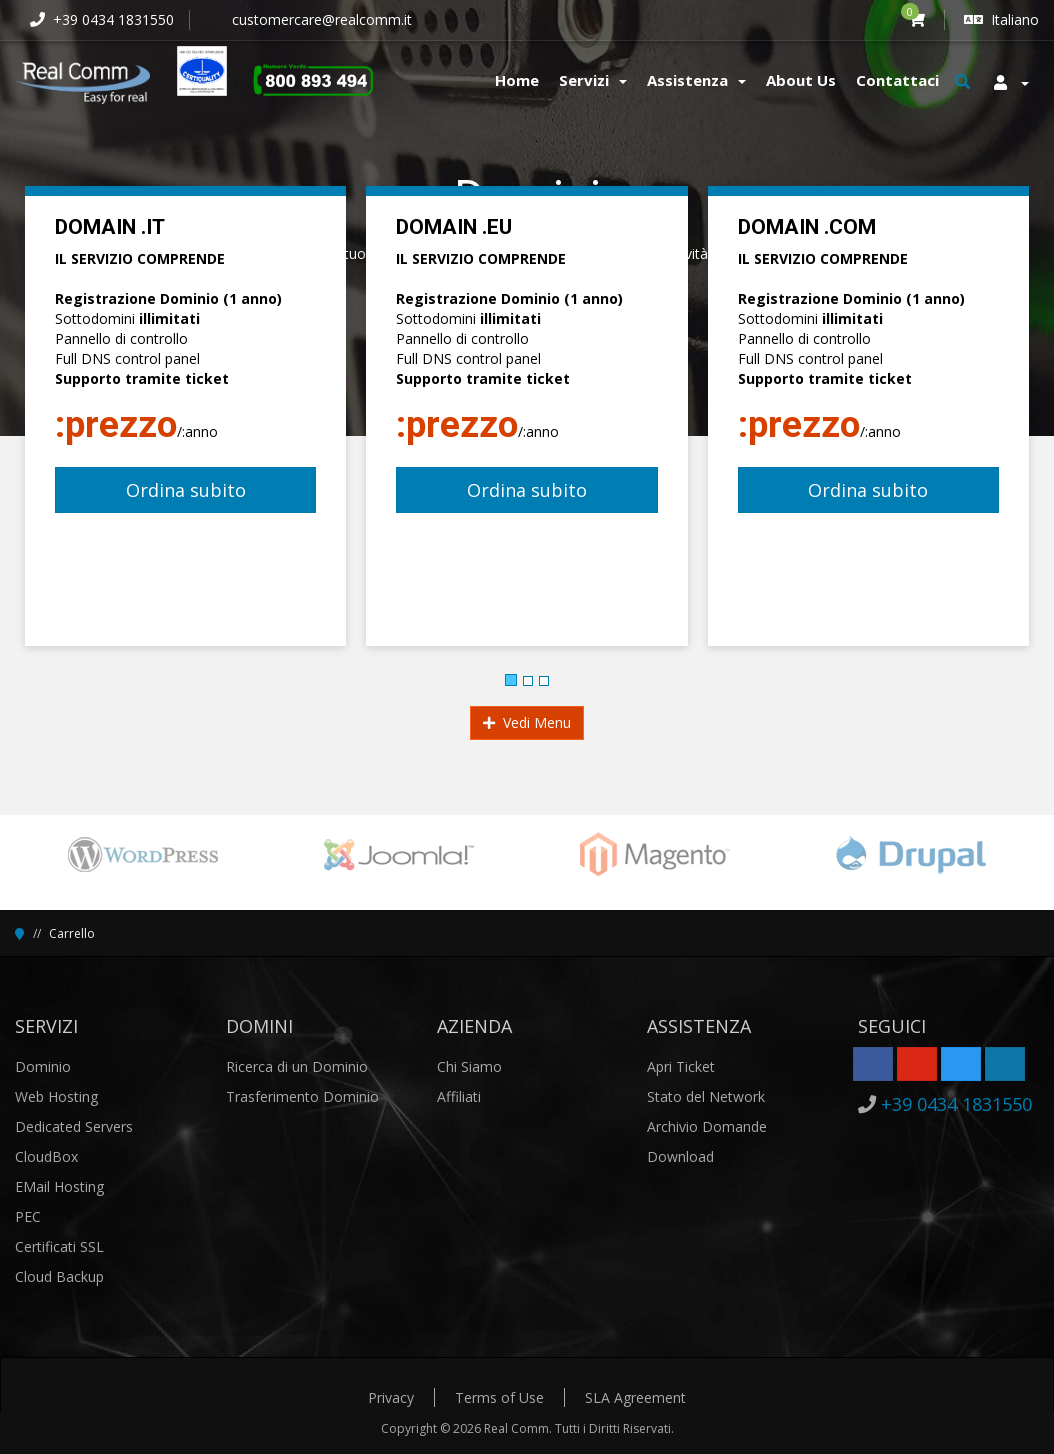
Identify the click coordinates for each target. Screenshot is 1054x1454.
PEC (28, 1216)
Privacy (391, 1397)
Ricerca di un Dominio (297, 1066)
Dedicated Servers (74, 1126)
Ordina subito (186, 490)
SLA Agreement (635, 1397)
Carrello (72, 933)
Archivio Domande (707, 1126)
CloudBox (46, 1156)
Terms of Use (499, 1397)
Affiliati (459, 1096)
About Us (801, 80)
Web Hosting (56, 1096)
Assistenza (696, 80)
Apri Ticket (681, 1066)
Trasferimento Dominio (302, 1096)
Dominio (43, 1066)
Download (680, 1156)
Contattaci (897, 80)
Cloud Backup (59, 1276)
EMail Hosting (59, 1186)
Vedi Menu (527, 722)
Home (517, 80)
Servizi (593, 80)
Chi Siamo (469, 1066)
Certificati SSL (59, 1246)
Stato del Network (706, 1096)
